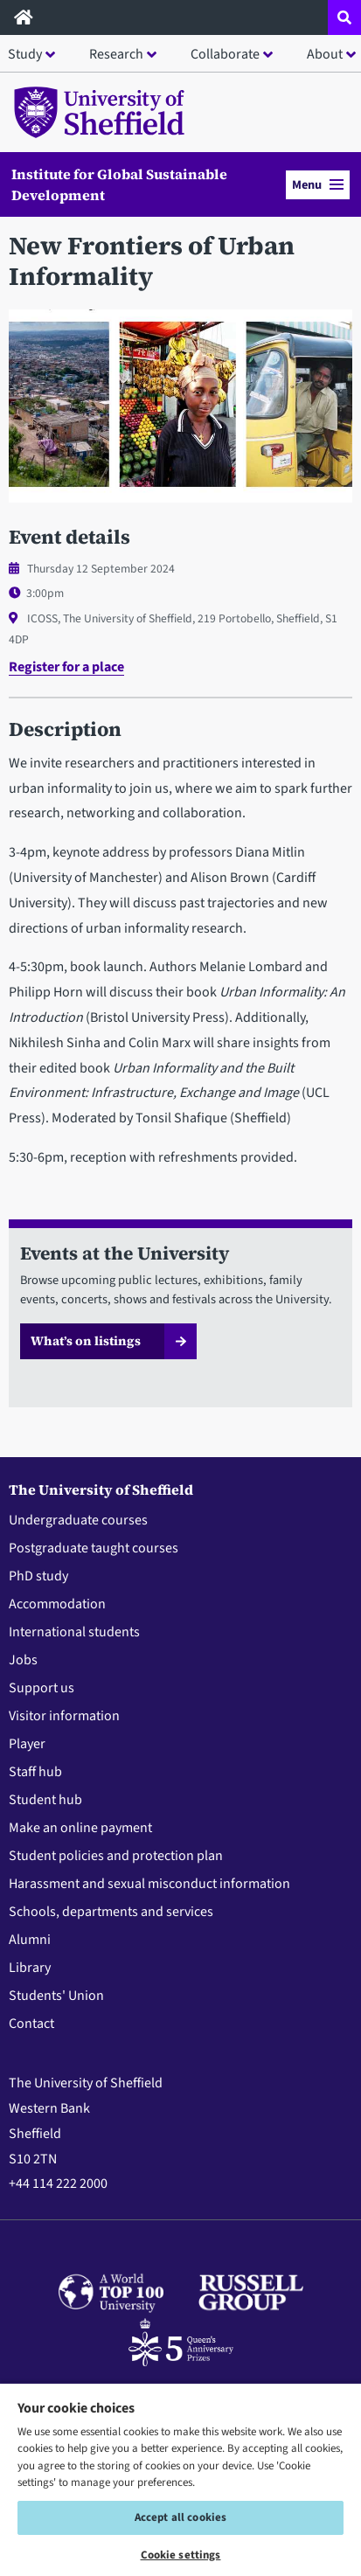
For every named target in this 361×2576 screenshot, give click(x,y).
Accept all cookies (180, 2517)
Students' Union (56, 1995)
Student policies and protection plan (116, 1855)
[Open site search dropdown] (344, 17)
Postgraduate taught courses (93, 1548)
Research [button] (116, 54)
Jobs (23, 1660)
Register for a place (66, 667)
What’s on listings (86, 1341)
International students (74, 1632)
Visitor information (64, 1715)
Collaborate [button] (225, 54)
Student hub (45, 1799)
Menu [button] (318, 185)
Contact (31, 2023)
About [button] (325, 54)
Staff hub (35, 1771)
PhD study (38, 1576)
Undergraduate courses (78, 1520)
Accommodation (57, 1604)
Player (27, 1743)
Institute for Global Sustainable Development (119, 184)
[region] (180, 2479)
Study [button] (25, 54)
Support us (41, 1688)
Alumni (30, 1939)
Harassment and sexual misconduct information (149, 1883)
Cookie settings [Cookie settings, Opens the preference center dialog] (181, 2555)
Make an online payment (80, 1827)
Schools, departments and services (111, 1911)
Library (30, 1967)
